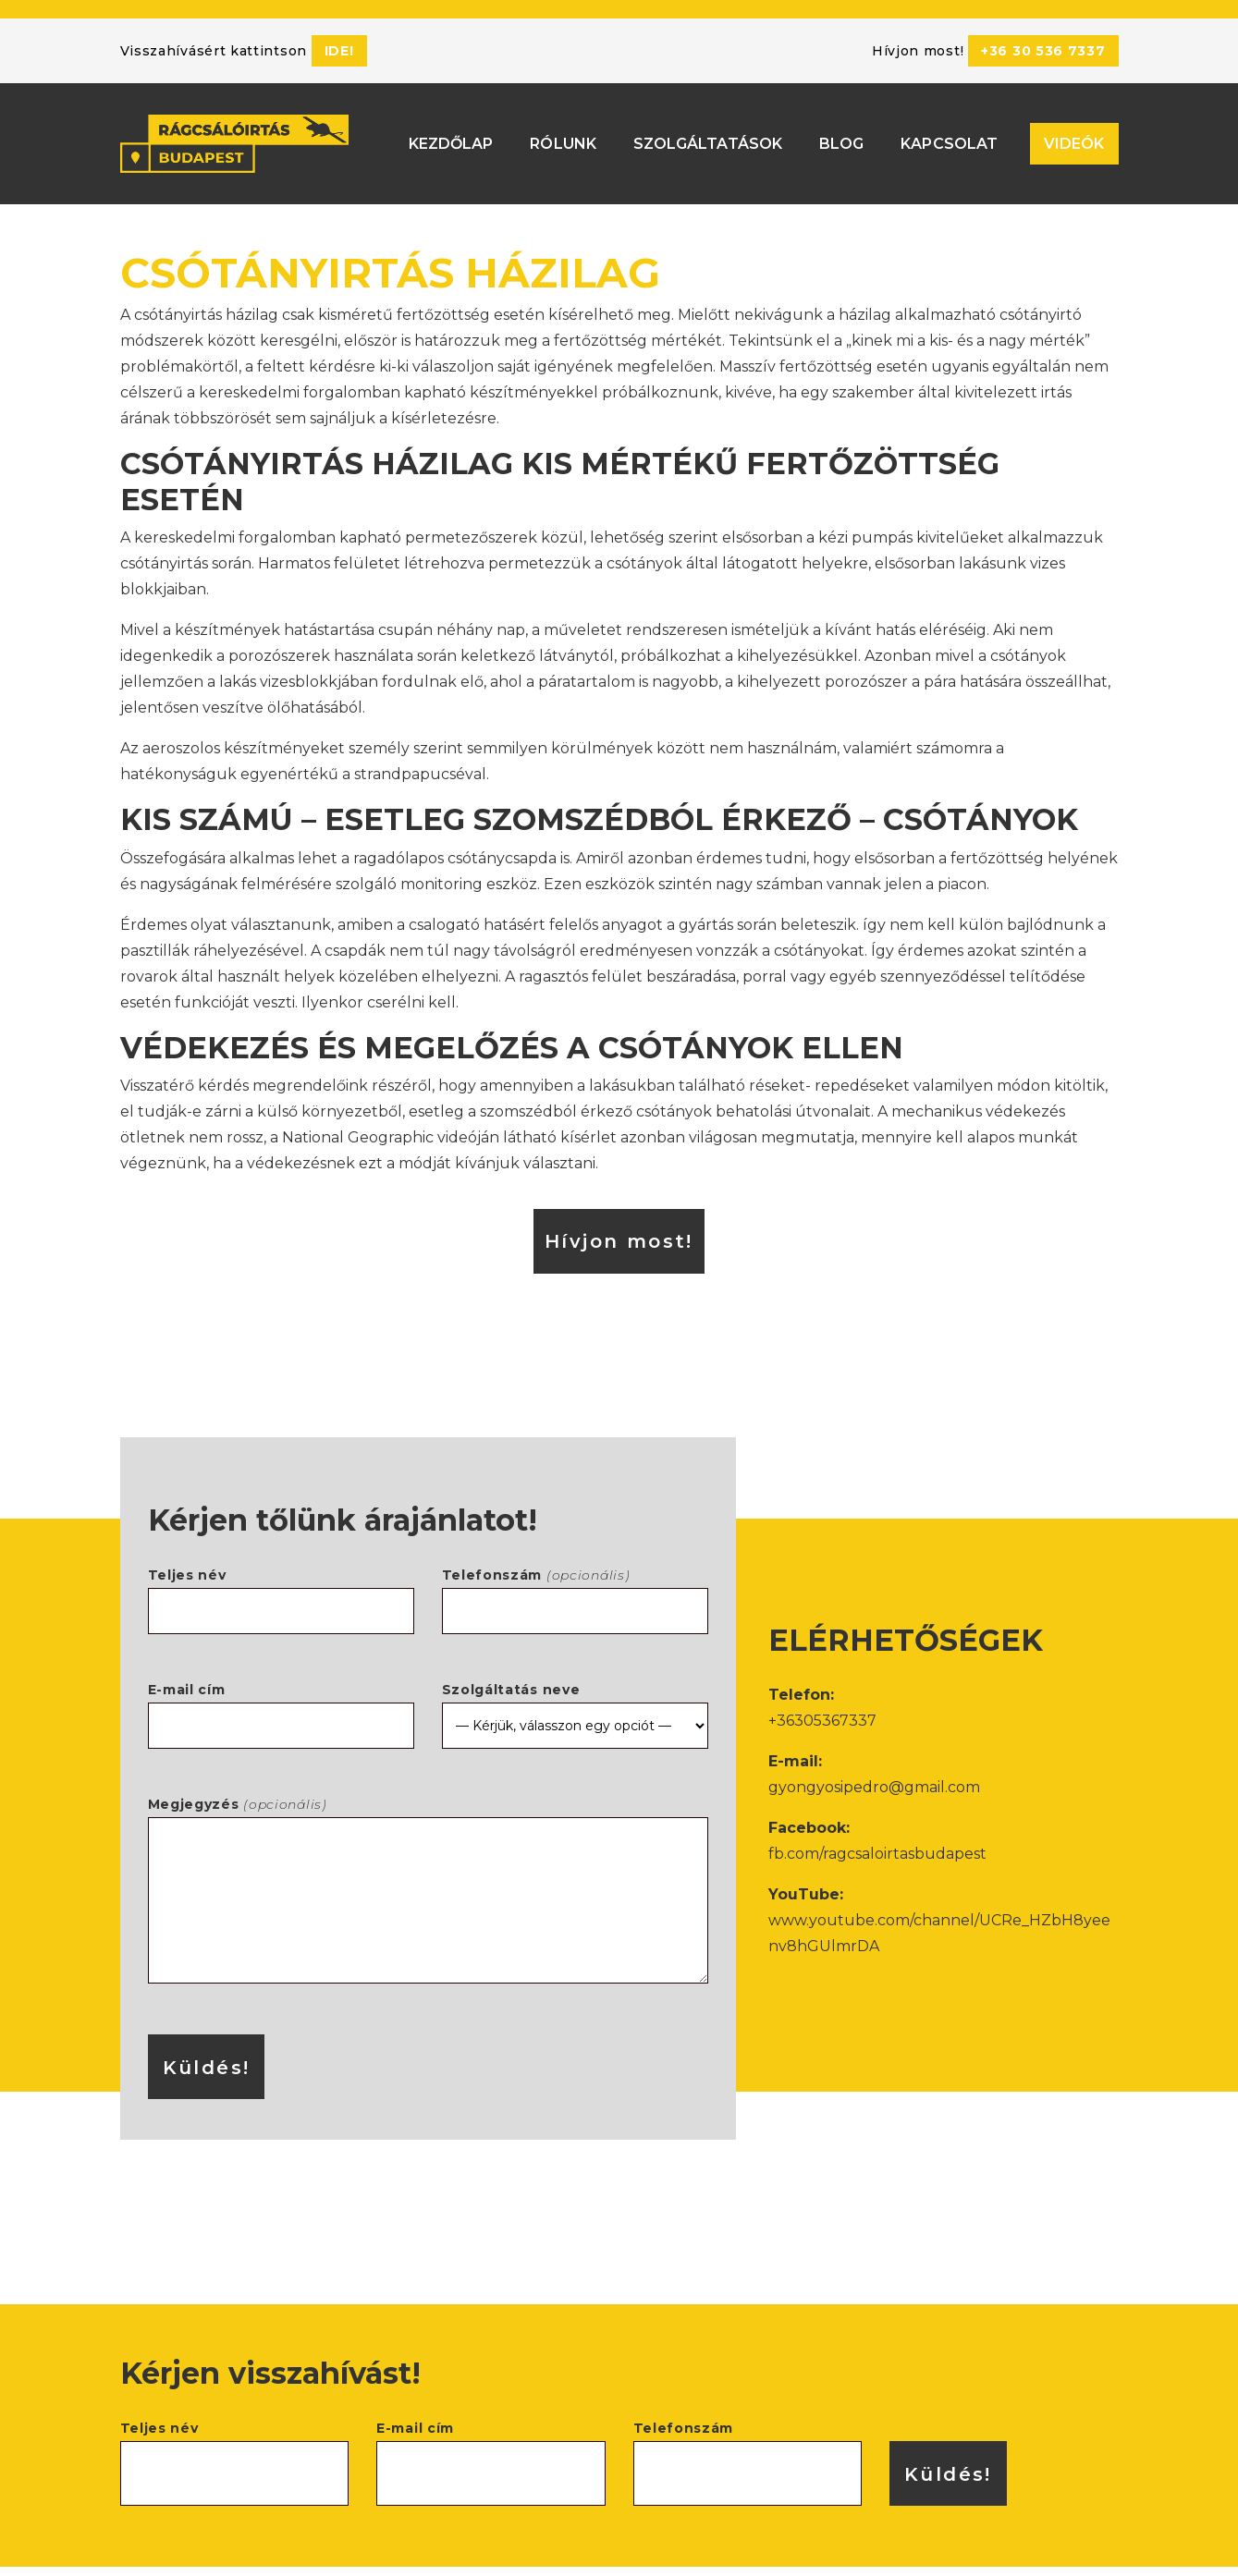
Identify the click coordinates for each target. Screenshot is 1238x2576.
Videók (1074, 134)
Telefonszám (575, 1574)
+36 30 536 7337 (1043, 51)
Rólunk (562, 134)
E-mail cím (281, 1689)
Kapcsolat (949, 134)
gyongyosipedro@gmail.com (874, 1768)
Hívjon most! (619, 1223)
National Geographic (358, 1119)
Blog (841, 134)
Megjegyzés (428, 1873)
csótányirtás (164, 545)
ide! (339, 51)
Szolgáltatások (707, 134)
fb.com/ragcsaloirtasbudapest (877, 1835)
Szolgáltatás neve (575, 1689)
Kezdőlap (451, 134)
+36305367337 (822, 1702)
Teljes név (281, 1574)
